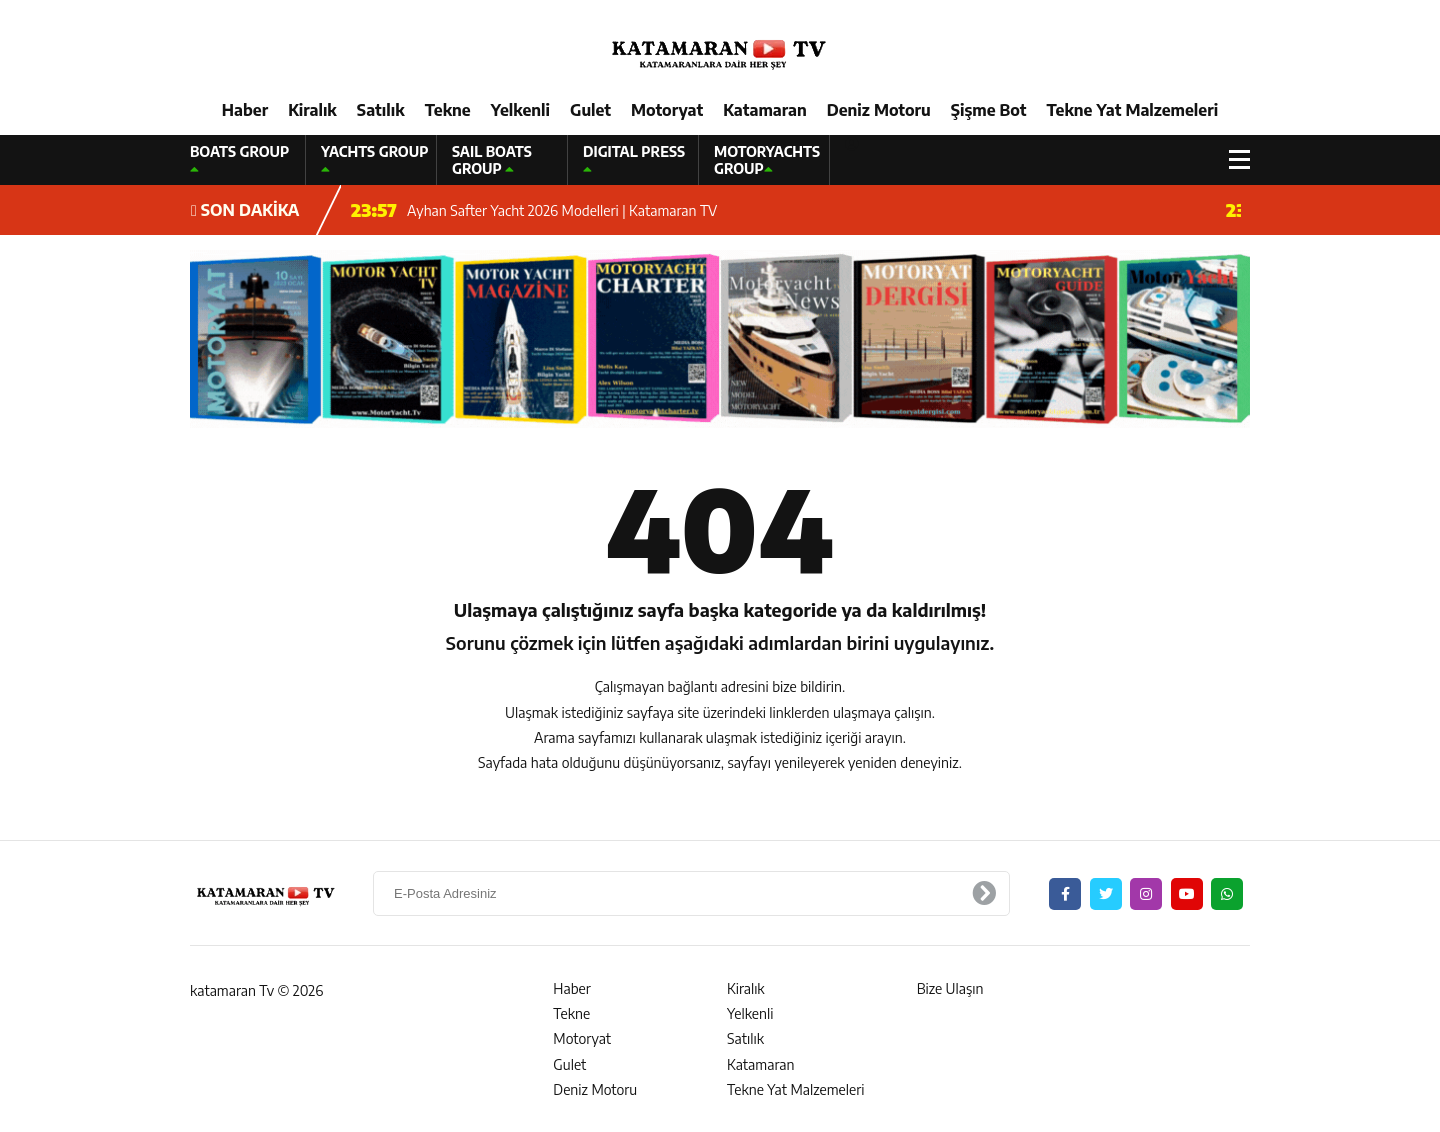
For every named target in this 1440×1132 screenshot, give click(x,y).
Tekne (448, 110)
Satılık (381, 110)
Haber (245, 110)
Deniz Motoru (879, 110)
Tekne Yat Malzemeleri (1132, 110)
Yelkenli (520, 110)
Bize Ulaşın (950, 988)
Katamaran (765, 110)
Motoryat (667, 110)
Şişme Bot (989, 110)
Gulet (590, 110)
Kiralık (312, 110)
